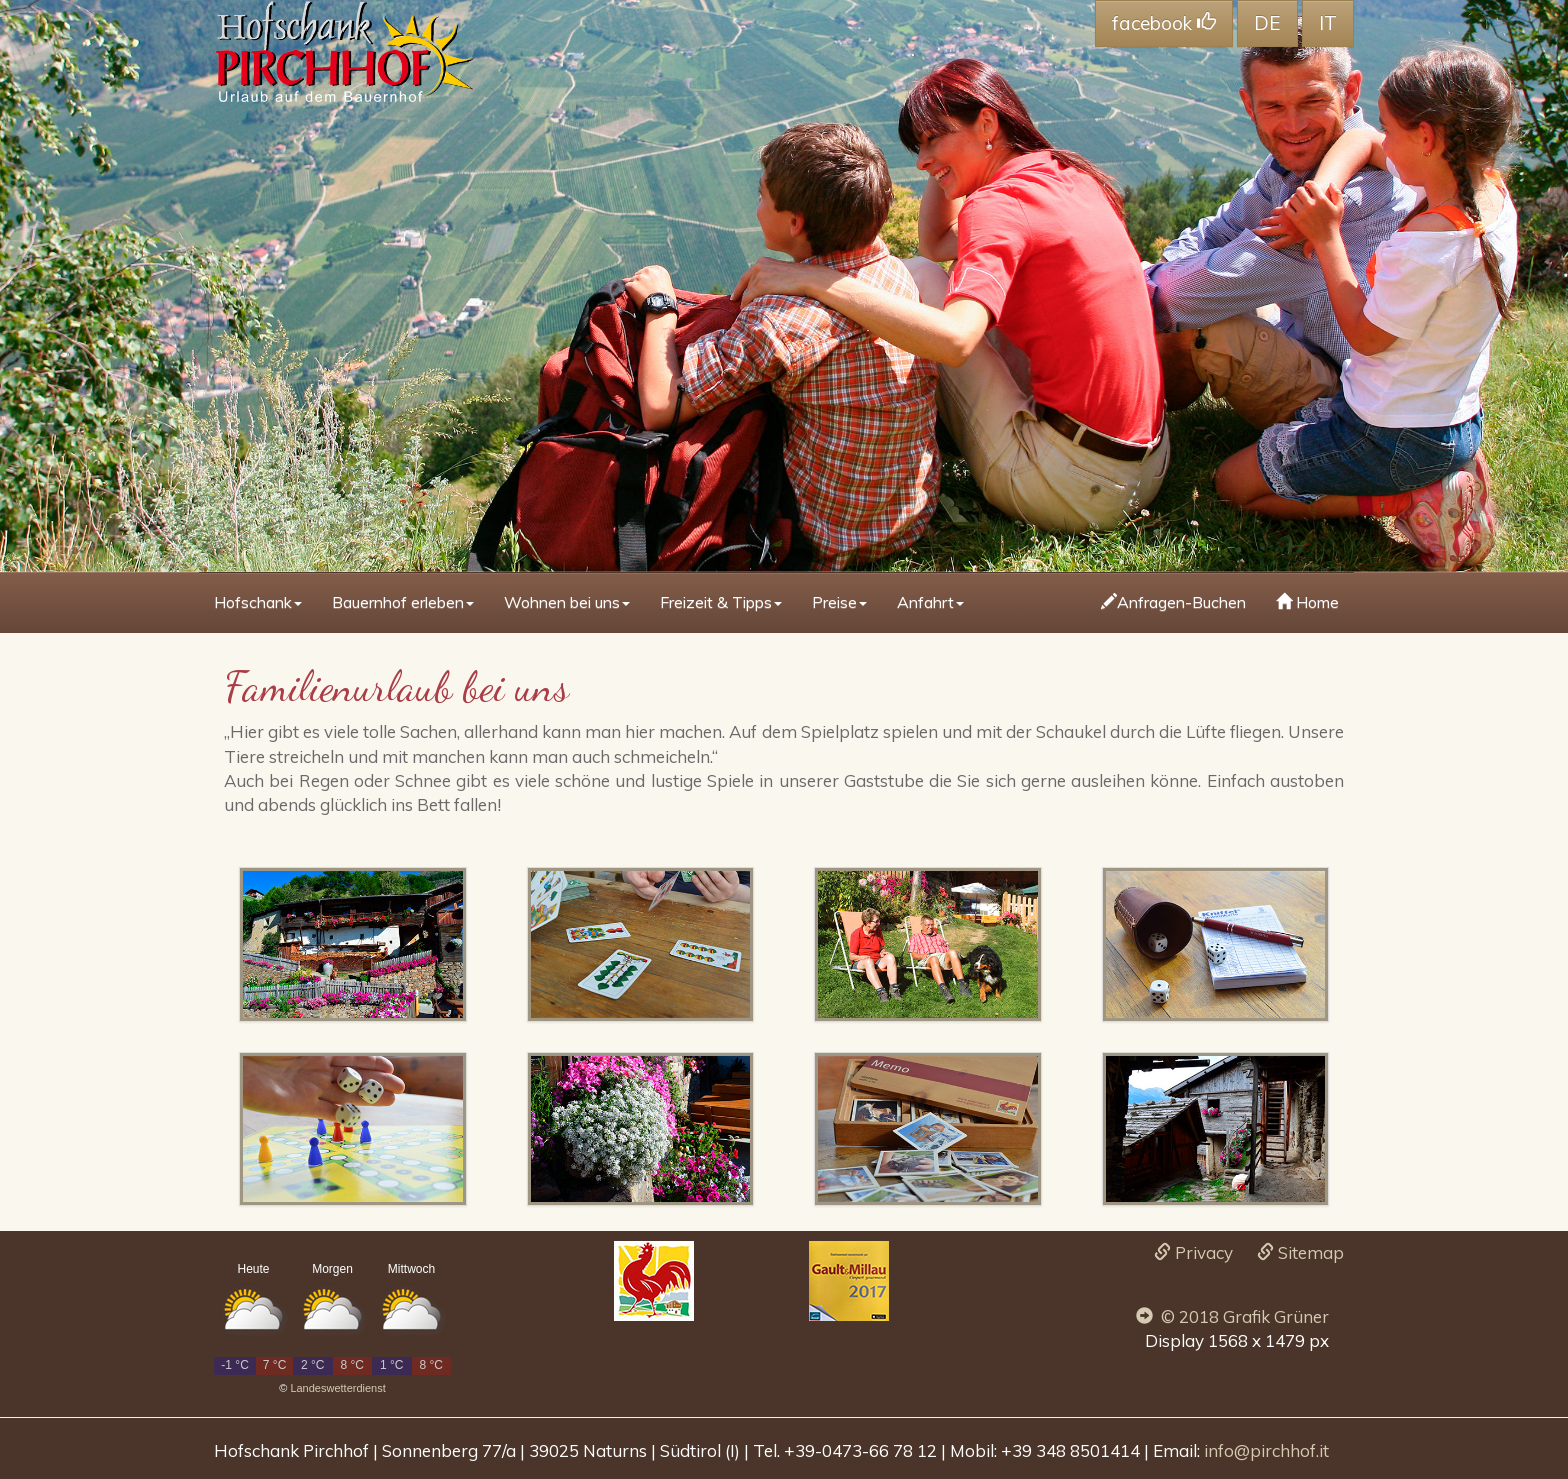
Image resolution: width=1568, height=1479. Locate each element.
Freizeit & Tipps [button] (721, 602)
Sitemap (1300, 1252)
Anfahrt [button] (930, 602)
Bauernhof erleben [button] (403, 602)
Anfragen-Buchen (1173, 602)
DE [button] (1267, 23)
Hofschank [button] (258, 602)
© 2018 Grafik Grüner (1232, 1316)
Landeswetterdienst (337, 1388)
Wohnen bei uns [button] (567, 602)
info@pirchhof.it (1266, 1450)
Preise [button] (839, 602)
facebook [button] (1164, 23)
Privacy (1193, 1252)
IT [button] (1328, 23)
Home (1307, 602)
